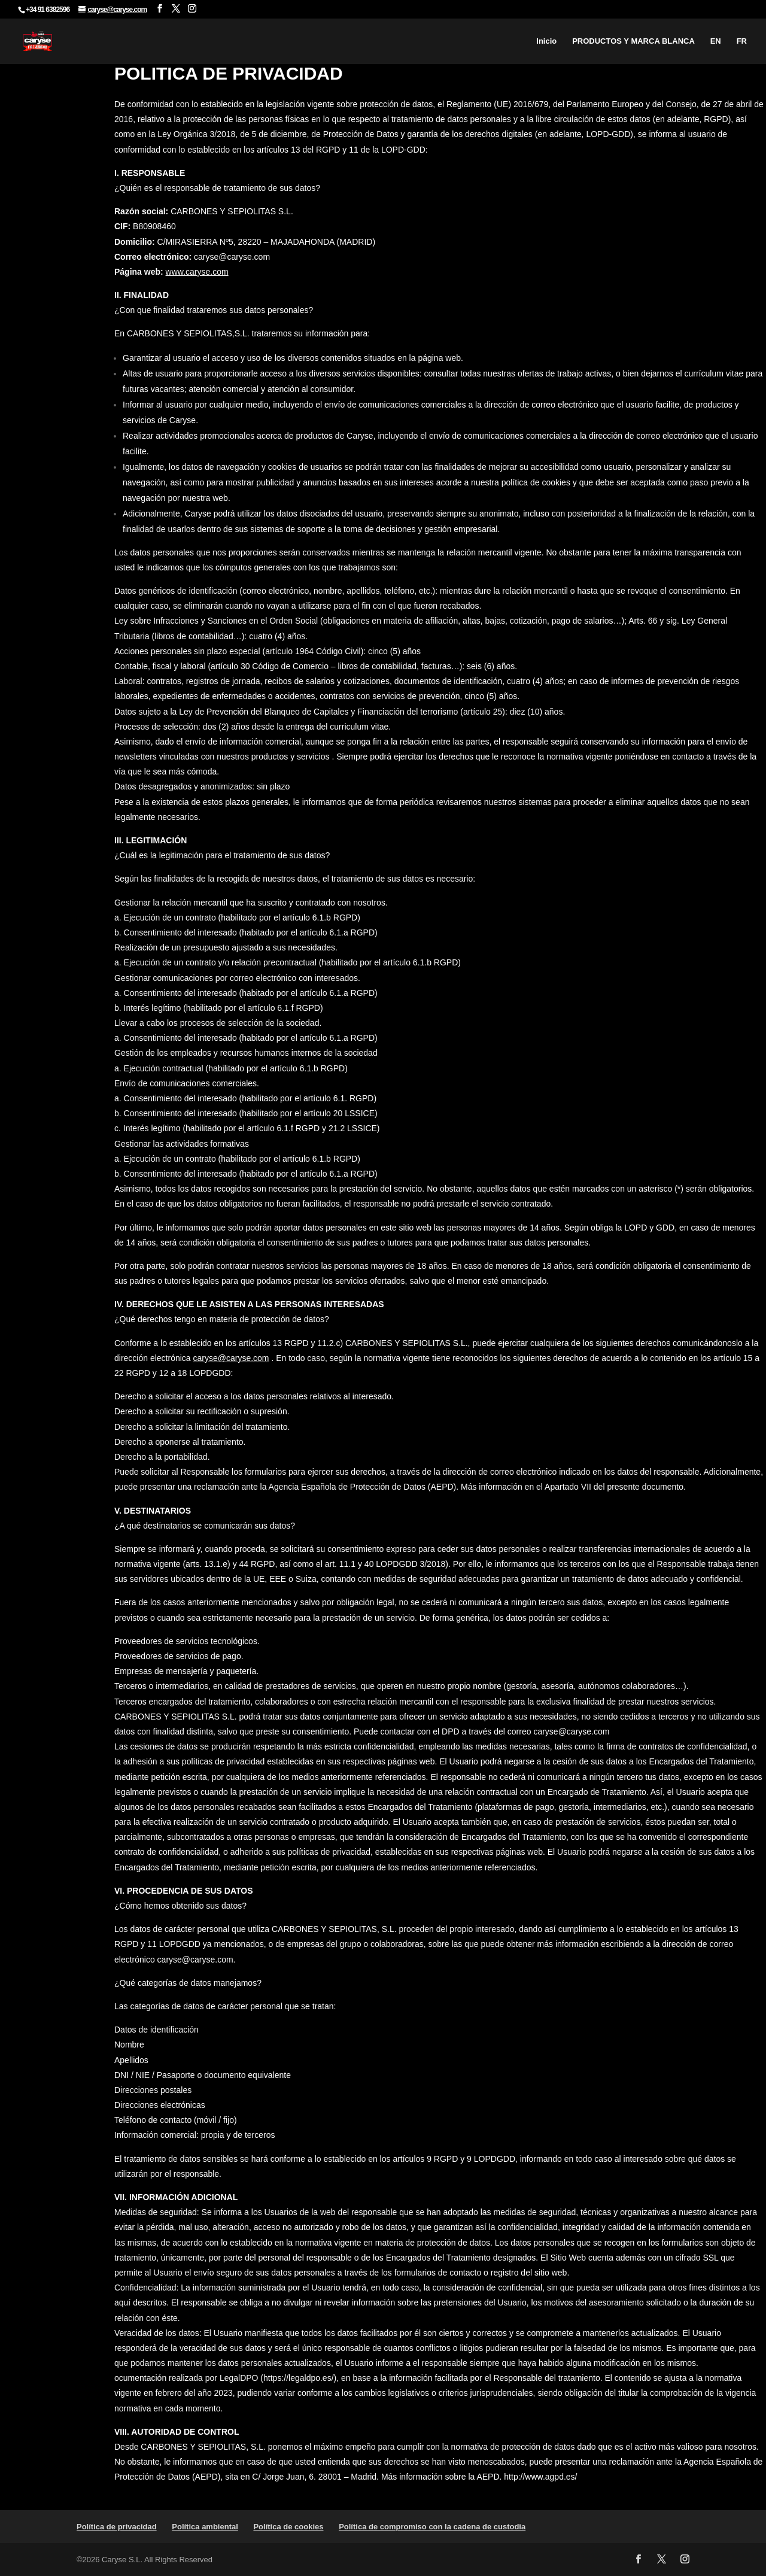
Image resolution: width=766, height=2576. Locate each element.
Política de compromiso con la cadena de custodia (432, 2526)
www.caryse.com (197, 272)
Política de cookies (288, 2526)
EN (715, 41)
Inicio (546, 41)
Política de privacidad (117, 2526)
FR (742, 41)
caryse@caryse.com (231, 1358)
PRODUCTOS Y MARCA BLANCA (633, 41)
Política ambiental (205, 2526)
